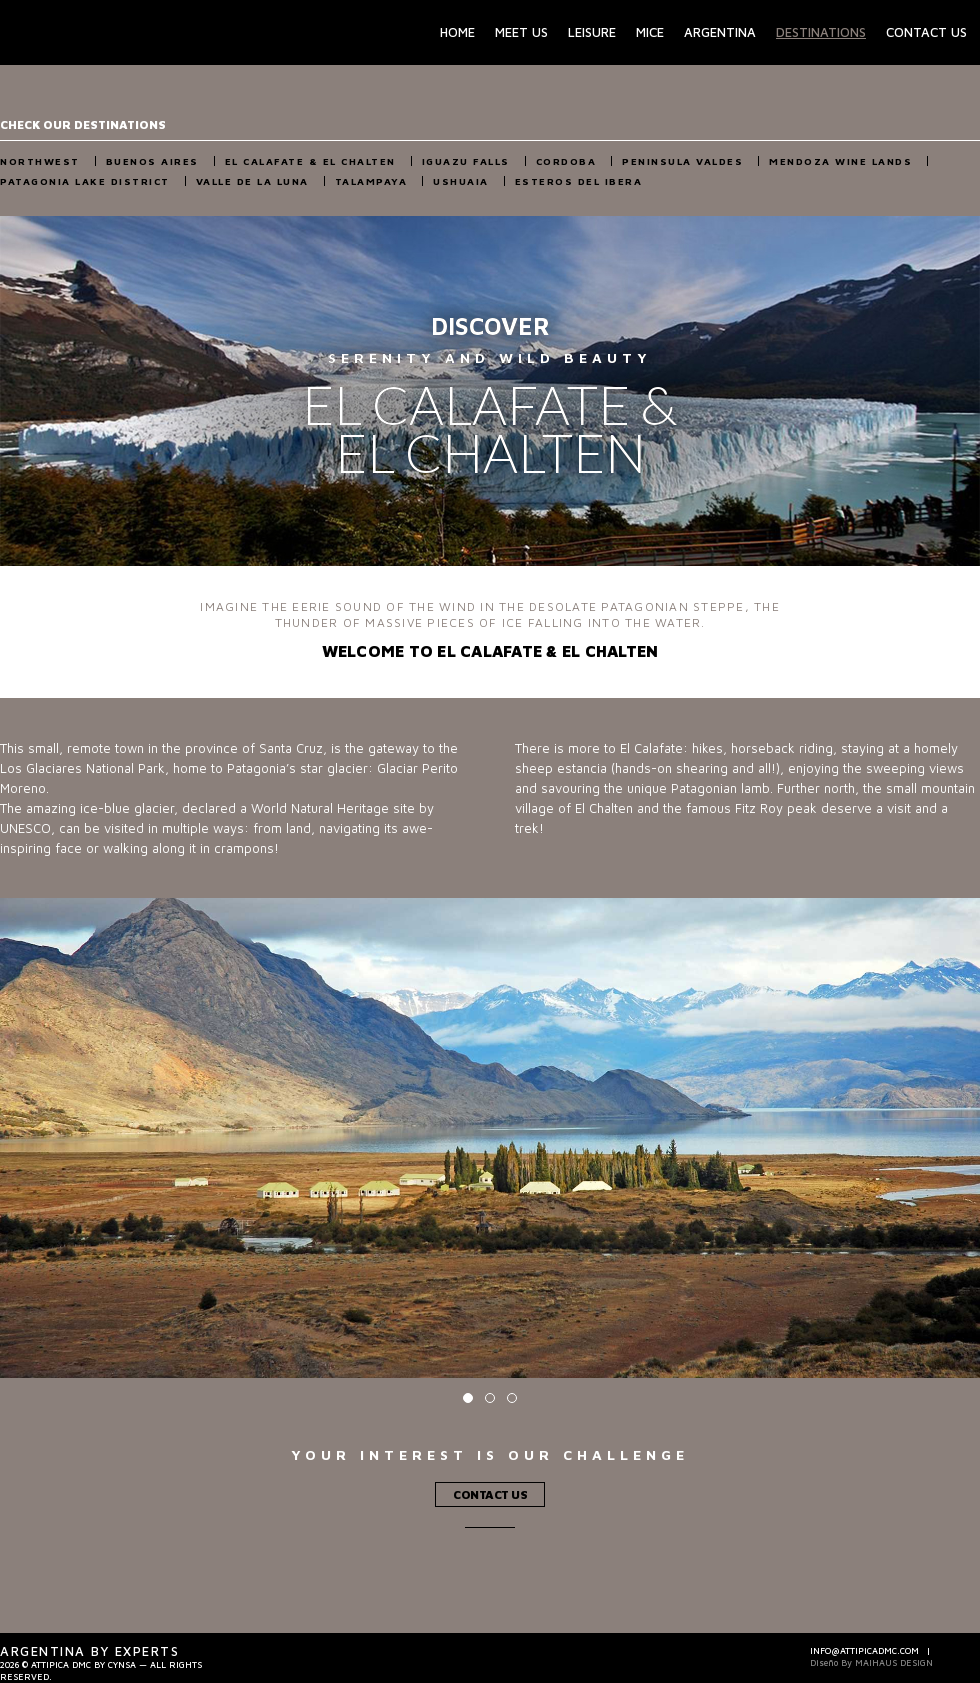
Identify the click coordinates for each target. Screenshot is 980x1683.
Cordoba (566, 161)
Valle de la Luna (252, 181)
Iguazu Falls (466, 161)
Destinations (821, 32)
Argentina (720, 32)
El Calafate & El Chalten (310, 161)
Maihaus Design (894, 1662)
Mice (650, 32)
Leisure (592, 32)
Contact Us (926, 32)
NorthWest (40, 161)
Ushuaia (461, 181)
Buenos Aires (152, 161)
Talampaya (371, 181)
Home (457, 32)
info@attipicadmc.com (864, 1650)
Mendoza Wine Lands (840, 161)
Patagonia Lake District (85, 181)
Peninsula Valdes (682, 161)
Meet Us (521, 32)
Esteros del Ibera (579, 181)
